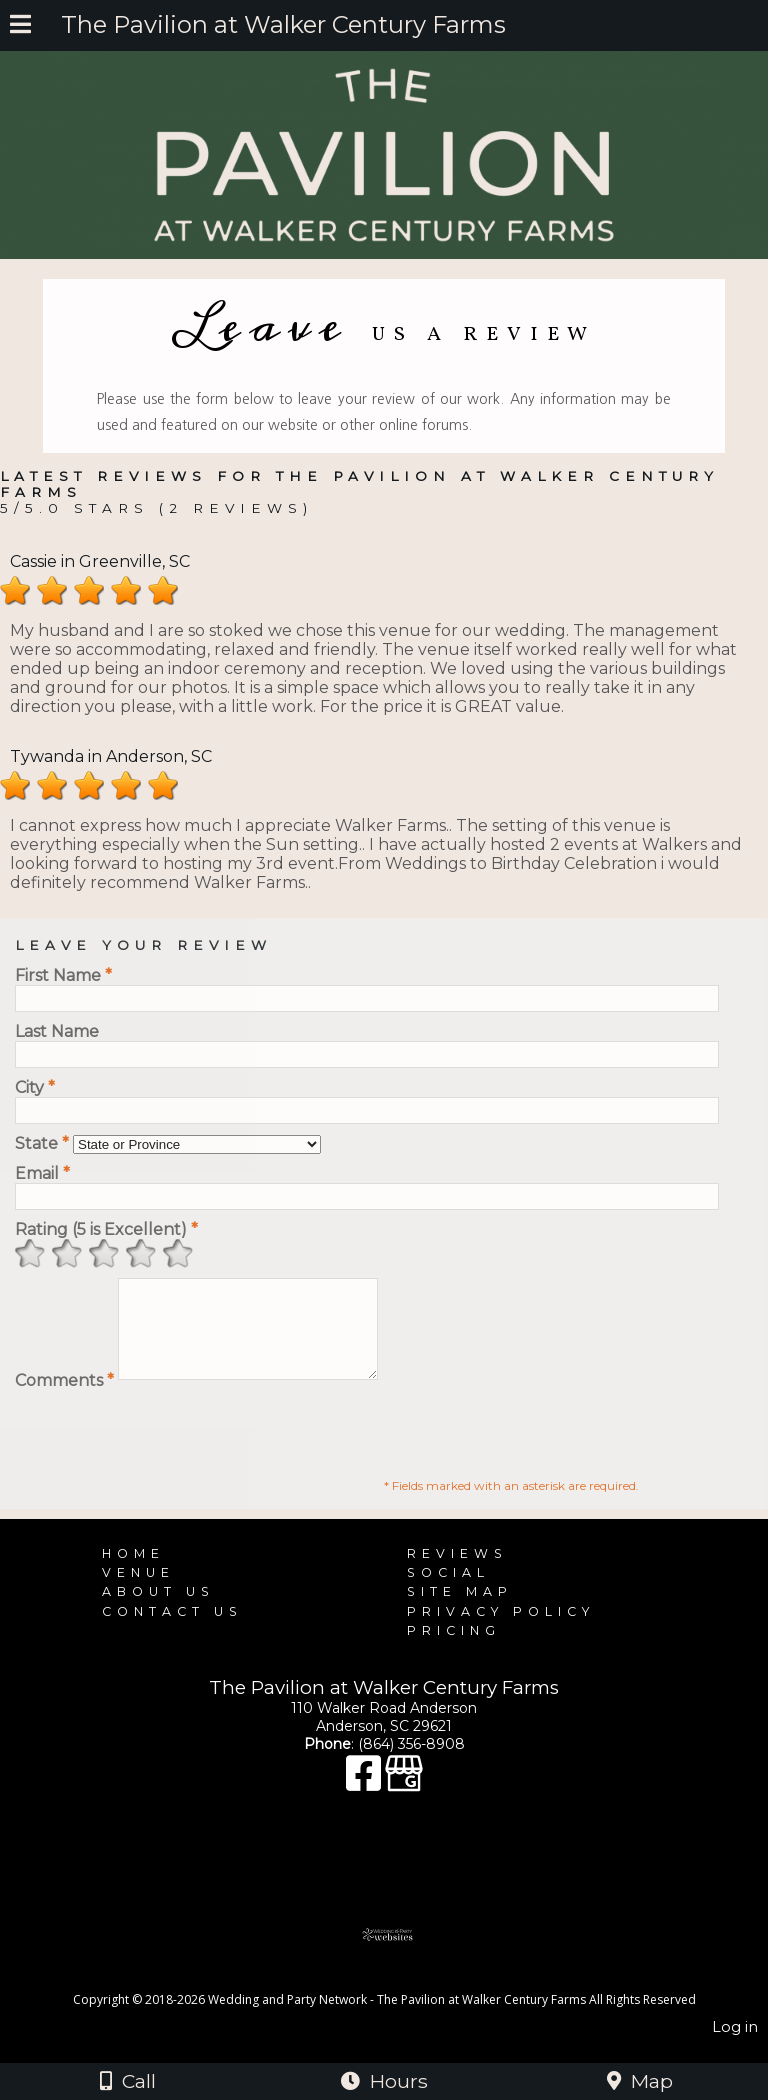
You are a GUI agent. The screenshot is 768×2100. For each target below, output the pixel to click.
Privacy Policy (501, 1629)
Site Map (460, 1609)
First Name (63, 975)
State (42, 1143)
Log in (735, 2045)
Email (42, 1173)
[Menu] (20, 27)
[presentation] (167, 1447)
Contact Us (172, 1629)
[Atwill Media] (402, 1995)
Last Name (57, 1031)
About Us (158, 1609)
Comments (64, 1398)
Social (448, 1590)
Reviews (457, 1571)
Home (133, 1571)
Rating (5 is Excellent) (106, 1229)
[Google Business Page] (404, 1801)
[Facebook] (365, 1801)
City (35, 1087)
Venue (138, 1590)
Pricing (454, 1648)
